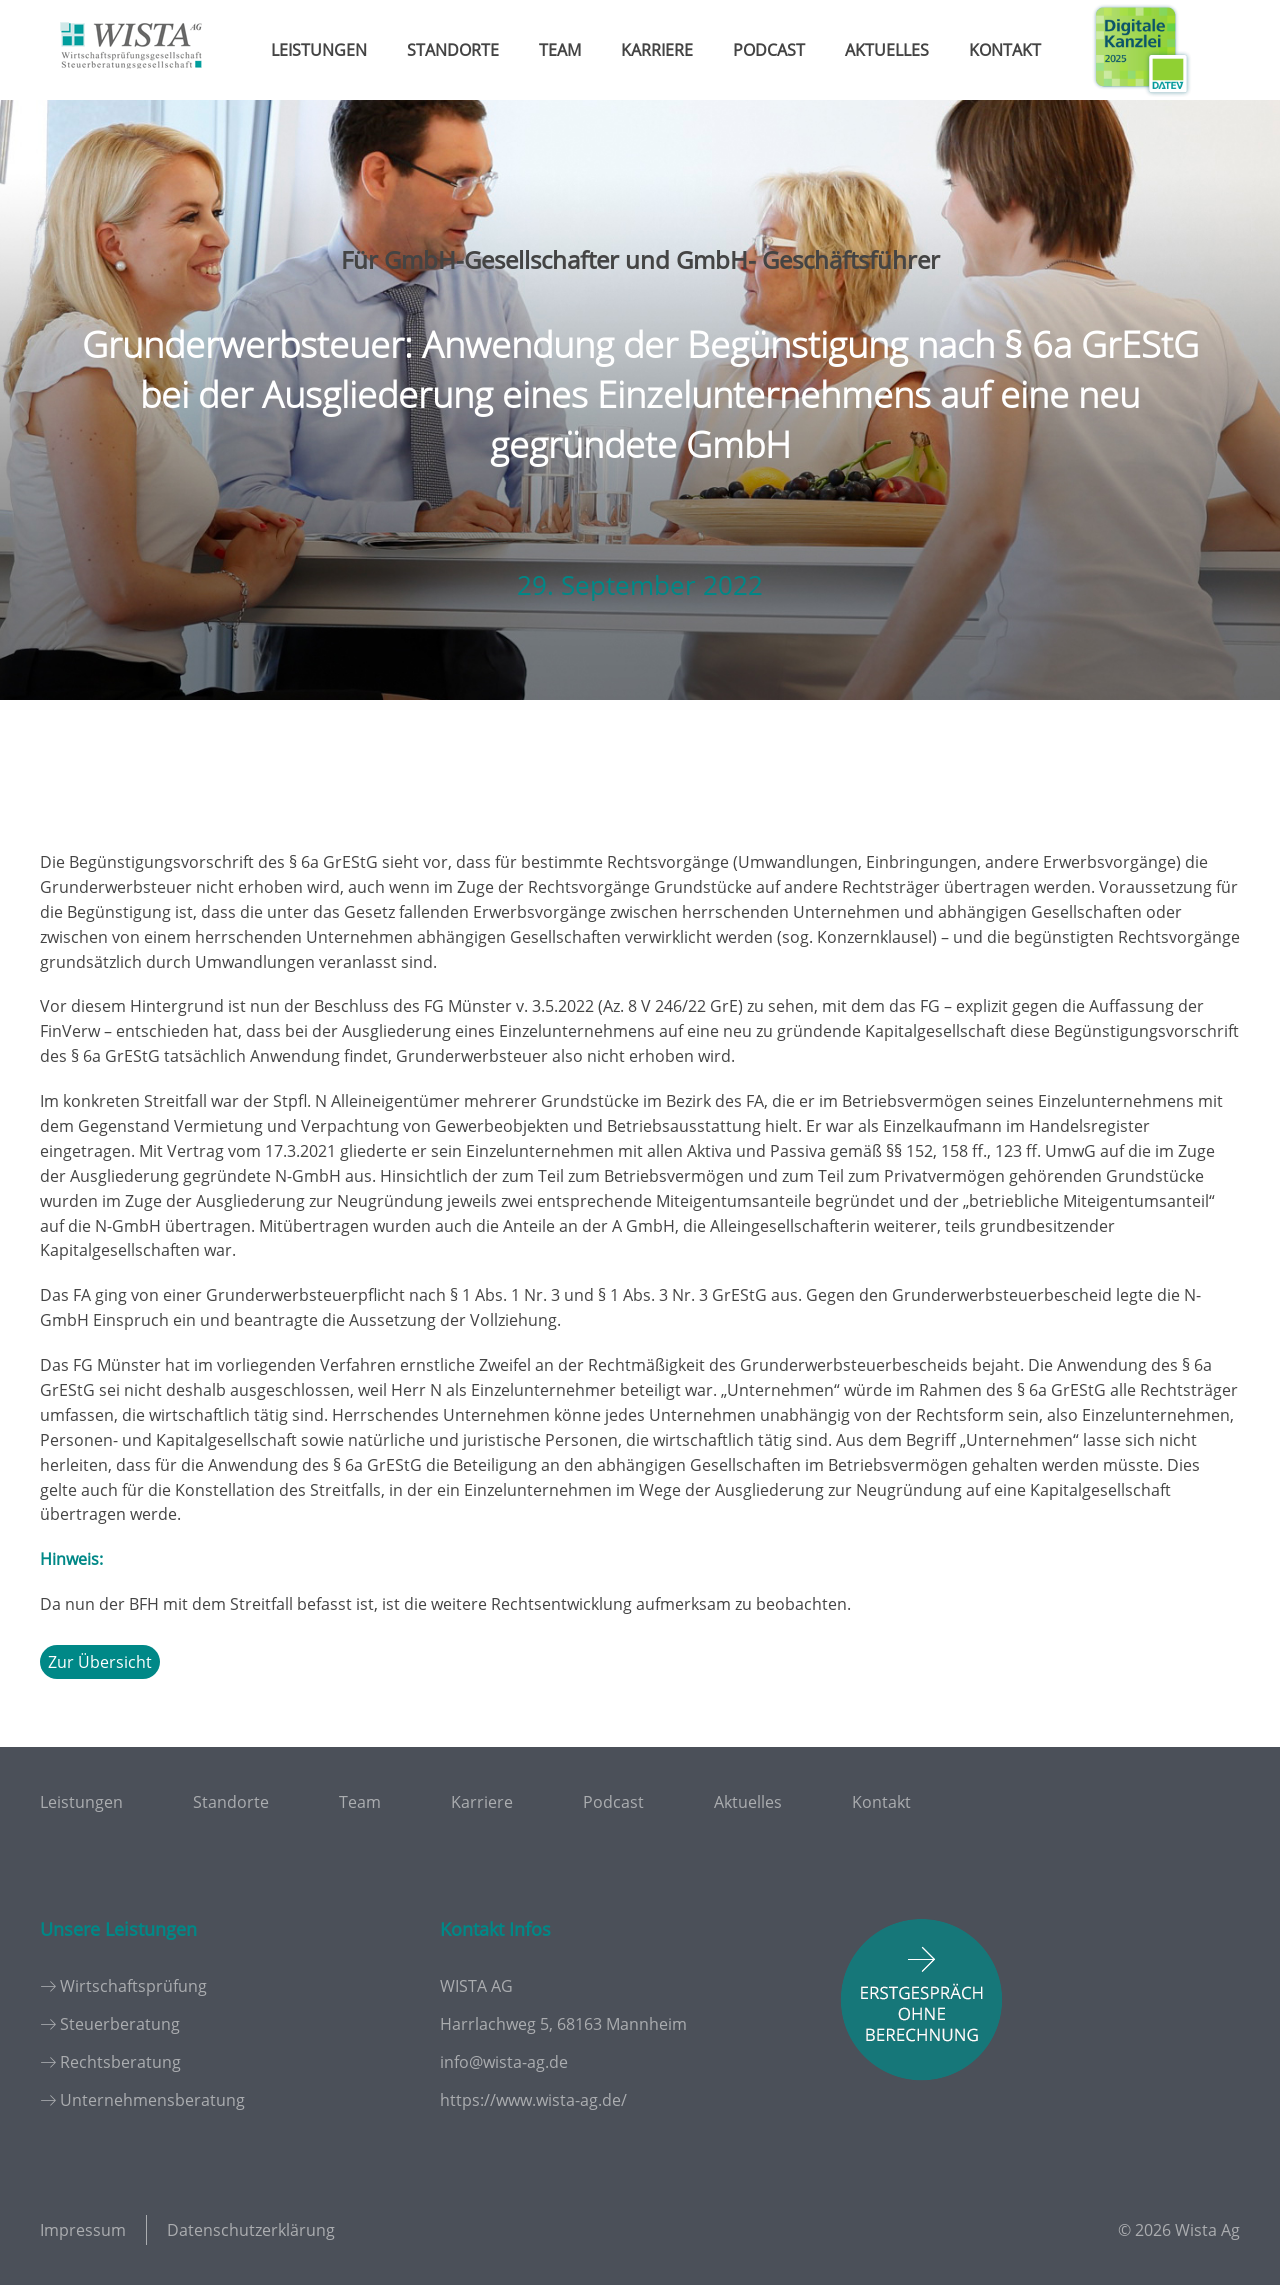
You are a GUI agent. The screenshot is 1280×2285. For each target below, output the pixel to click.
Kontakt (1005, 50)
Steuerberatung (120, 2024)
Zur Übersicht (100, 1662)
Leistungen (319, 50)
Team (560, 50)
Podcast (769, 50)
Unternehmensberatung (152, 2100)
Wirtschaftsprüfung (133, 1986)
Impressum (83, 2230)
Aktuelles (887, 50)
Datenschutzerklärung (251, 2230)
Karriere (657, 50)
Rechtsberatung (120, 2062)
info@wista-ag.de (504, 2062)
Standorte (453, 50)
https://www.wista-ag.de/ (533, 2100)
